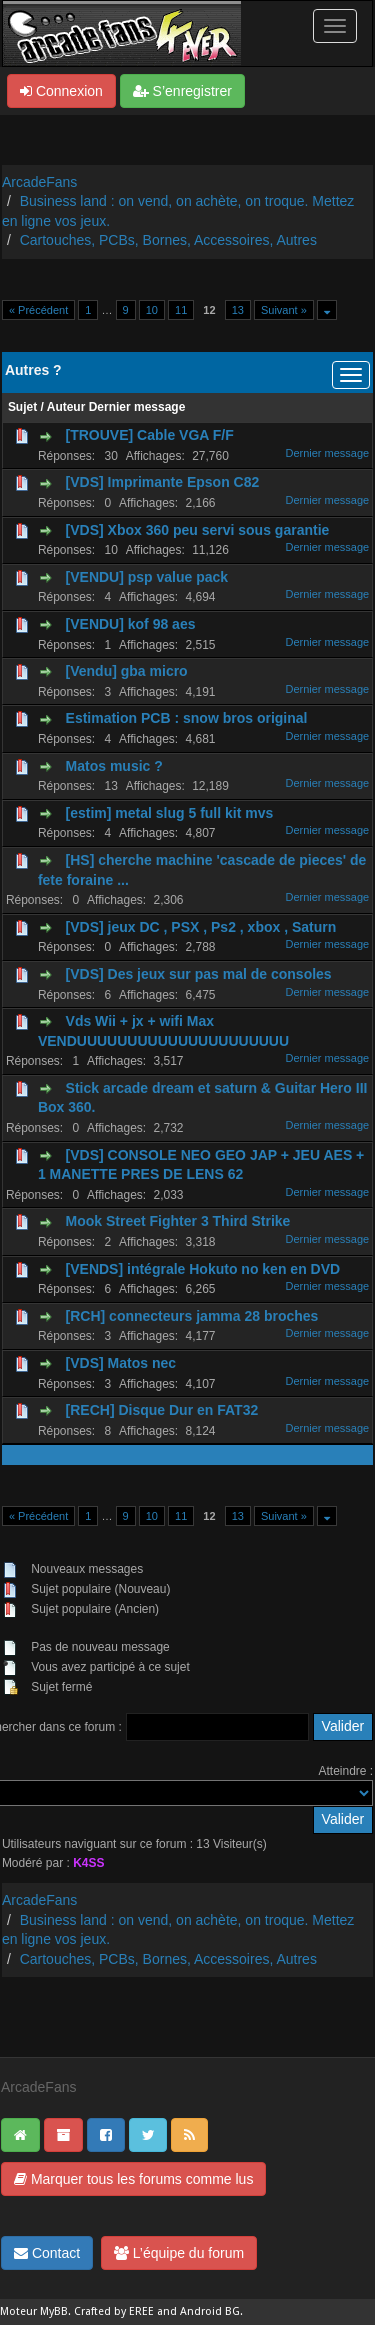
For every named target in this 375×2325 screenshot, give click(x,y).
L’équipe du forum (179, 2253)
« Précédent (38, 310)
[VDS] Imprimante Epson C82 (163, 482)
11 (181, 310)
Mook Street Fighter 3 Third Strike (178, 1221)
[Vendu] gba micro (127, 671)
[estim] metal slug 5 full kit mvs (170, 813)
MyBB (54, 2311)
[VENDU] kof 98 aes (131, 624)
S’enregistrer (182, 91)
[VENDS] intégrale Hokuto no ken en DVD (203, 1269)
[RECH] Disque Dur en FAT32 (162, 1410)
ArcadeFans (39, 182)
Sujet (22, 407)
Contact (47, 2253)
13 (238, 310)
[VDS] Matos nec (121, 1363)
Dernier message (137, 407)
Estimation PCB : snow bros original (187, 718)
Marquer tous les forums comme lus (133, 2179)
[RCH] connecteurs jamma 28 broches (192, 1316)
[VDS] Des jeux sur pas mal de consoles (199, 974)
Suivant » (284, 310)
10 (152, 310)
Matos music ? (114, 766)
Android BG (210, 2311)
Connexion (61, 91)
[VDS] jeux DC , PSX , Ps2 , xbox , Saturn (201, 927)
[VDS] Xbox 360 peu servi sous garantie (198, 530)
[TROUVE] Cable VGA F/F (150, 435)
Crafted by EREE (114, 2311)
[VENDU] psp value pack (147, 577)
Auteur (66, 407)
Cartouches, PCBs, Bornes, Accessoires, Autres (168, 240)
